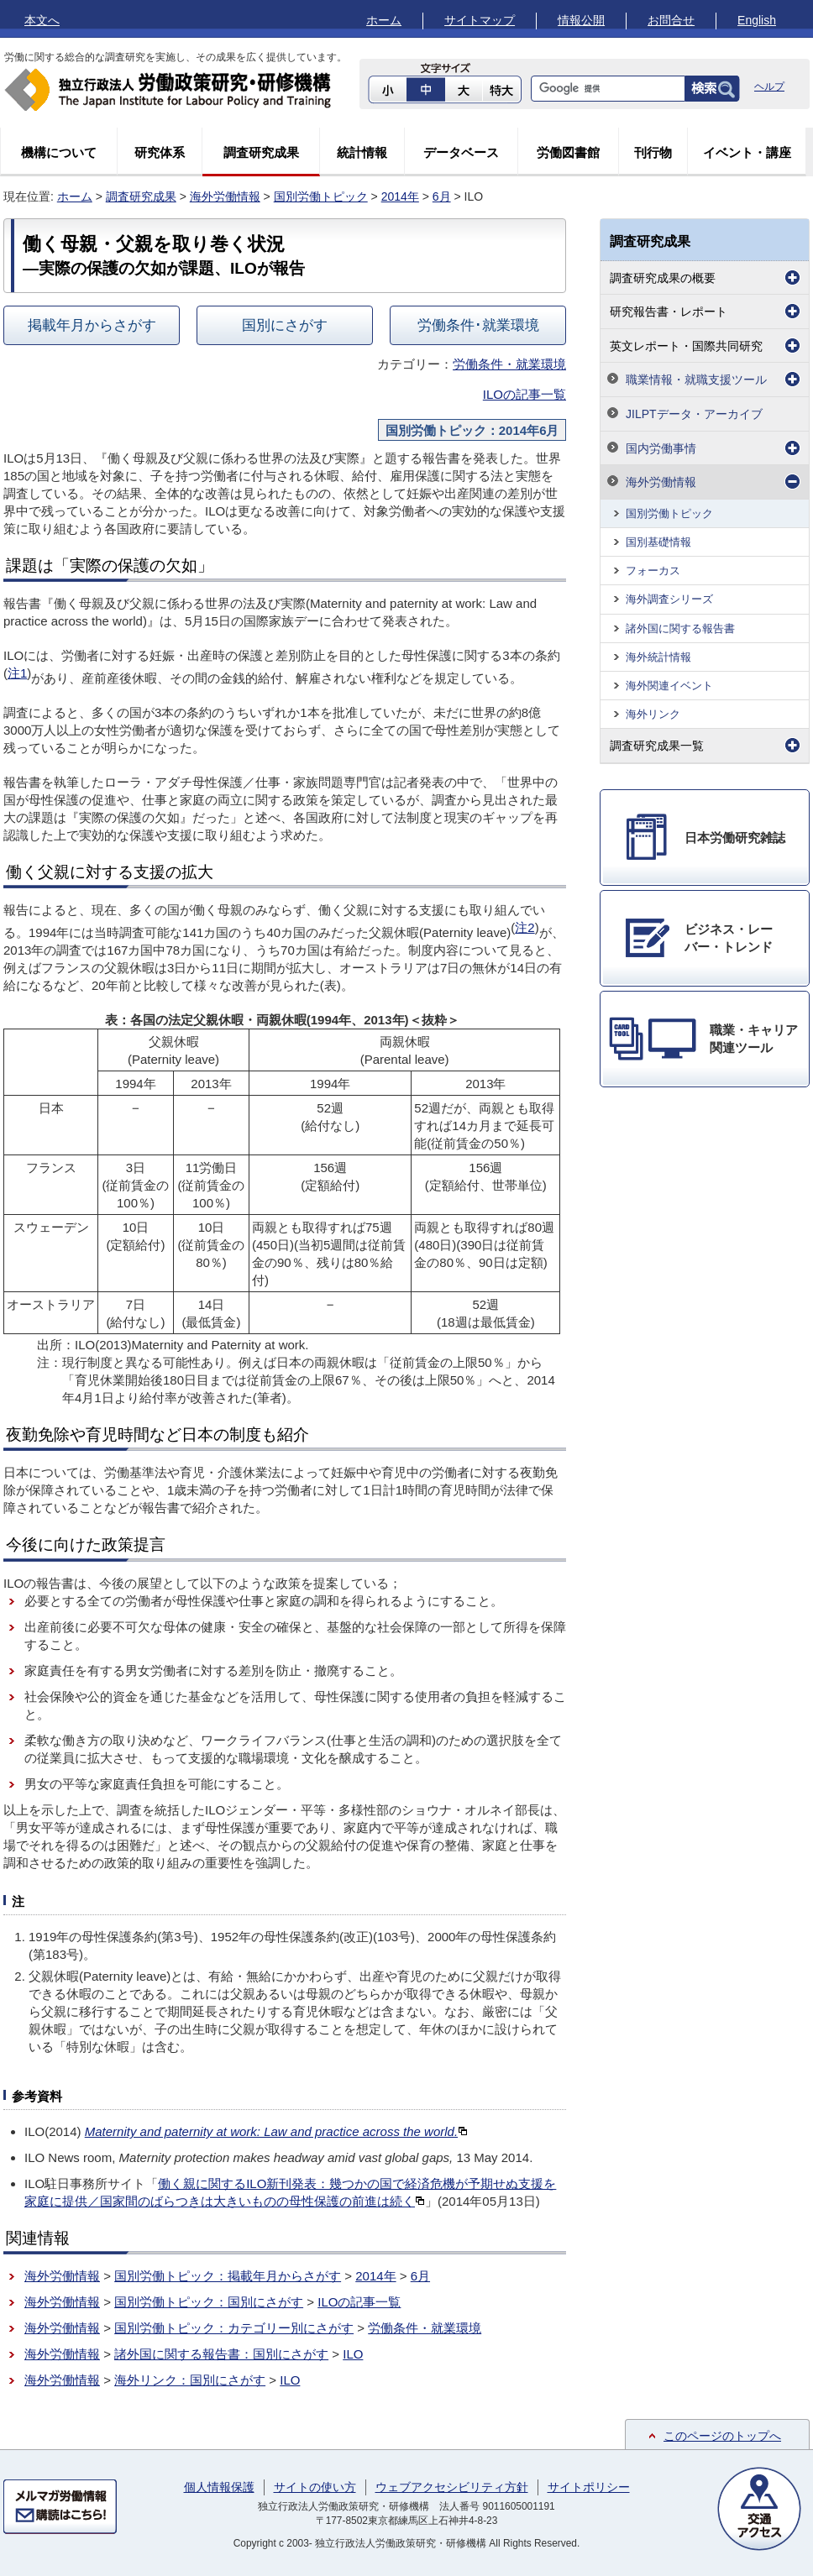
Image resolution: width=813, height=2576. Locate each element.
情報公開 (581, 20)
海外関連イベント (669, 685)
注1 (17, 673)
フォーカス (653, 570)
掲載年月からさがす (92, 324)
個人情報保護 (219, 2487)
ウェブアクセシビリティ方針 (451, 2487)
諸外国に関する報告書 (680, 628)
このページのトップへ (722, 2435)
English (756, 20)
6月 (442, 196)
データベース (461, 152)
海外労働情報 (225, 196)
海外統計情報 (658, 657)
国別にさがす (285, 324)
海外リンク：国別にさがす (189, 2380)
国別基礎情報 (658, 542)
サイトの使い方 (315, 2487)
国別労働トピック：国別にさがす (208, 2302)
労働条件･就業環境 (478, 324)
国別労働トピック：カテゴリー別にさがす (234, 2328)
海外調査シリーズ (669, 599)
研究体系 (159, 152)
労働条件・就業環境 (509, 364)
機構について (59, 152)
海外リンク (653, 714)
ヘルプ (769, 86)
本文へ (42, 20)
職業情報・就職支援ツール (696, 379)
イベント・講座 (747, 152)
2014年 (400, 196)
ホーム (383, 20)
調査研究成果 (261, 152)
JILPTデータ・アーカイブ (694, 414)
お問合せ (671, 20)
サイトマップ (479, 20)
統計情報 (362, 152)
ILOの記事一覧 (524, 394)
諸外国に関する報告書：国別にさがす (221, 2354)
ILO (353, 2354)
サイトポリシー (589, 2487)
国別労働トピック (321, 196)
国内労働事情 (661, 448)
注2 (524, 927)
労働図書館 (568, 152)
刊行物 (653, 152)
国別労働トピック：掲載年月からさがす (227, 2276)
